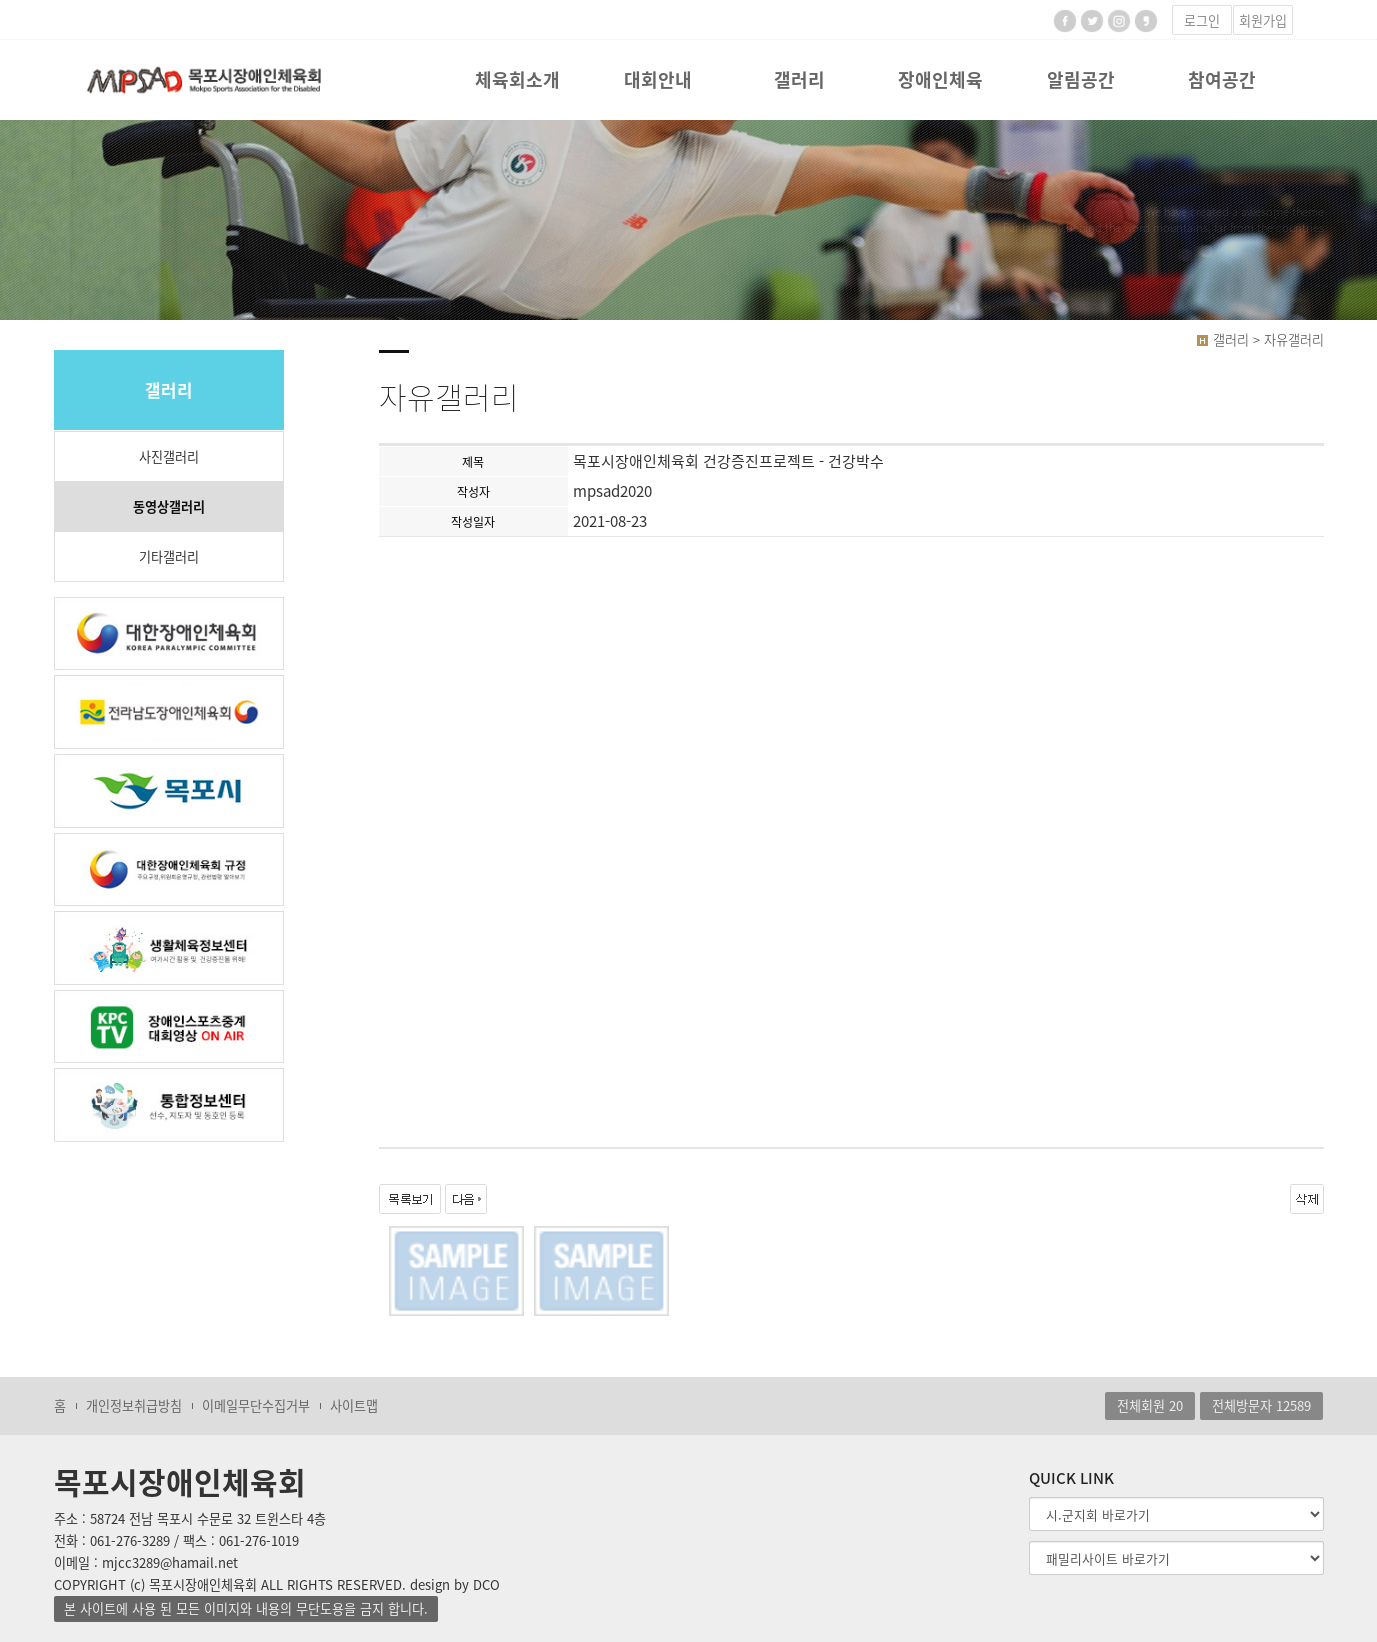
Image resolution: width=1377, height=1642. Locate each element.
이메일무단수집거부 (256, 1405)
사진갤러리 (169, 456)
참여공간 (1222, 79)
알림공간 (1081, 79)
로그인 (1202, 20)
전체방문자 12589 (1261, 1405)
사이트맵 (354, 1405)
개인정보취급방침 (134, 1405)
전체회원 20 (1150, 1405)
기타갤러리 (169, 556)
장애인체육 (940, 79)
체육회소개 (517, 79)
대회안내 (658, 79)
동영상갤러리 (169, 506)
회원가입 (1263, 20)
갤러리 (799, 79)
